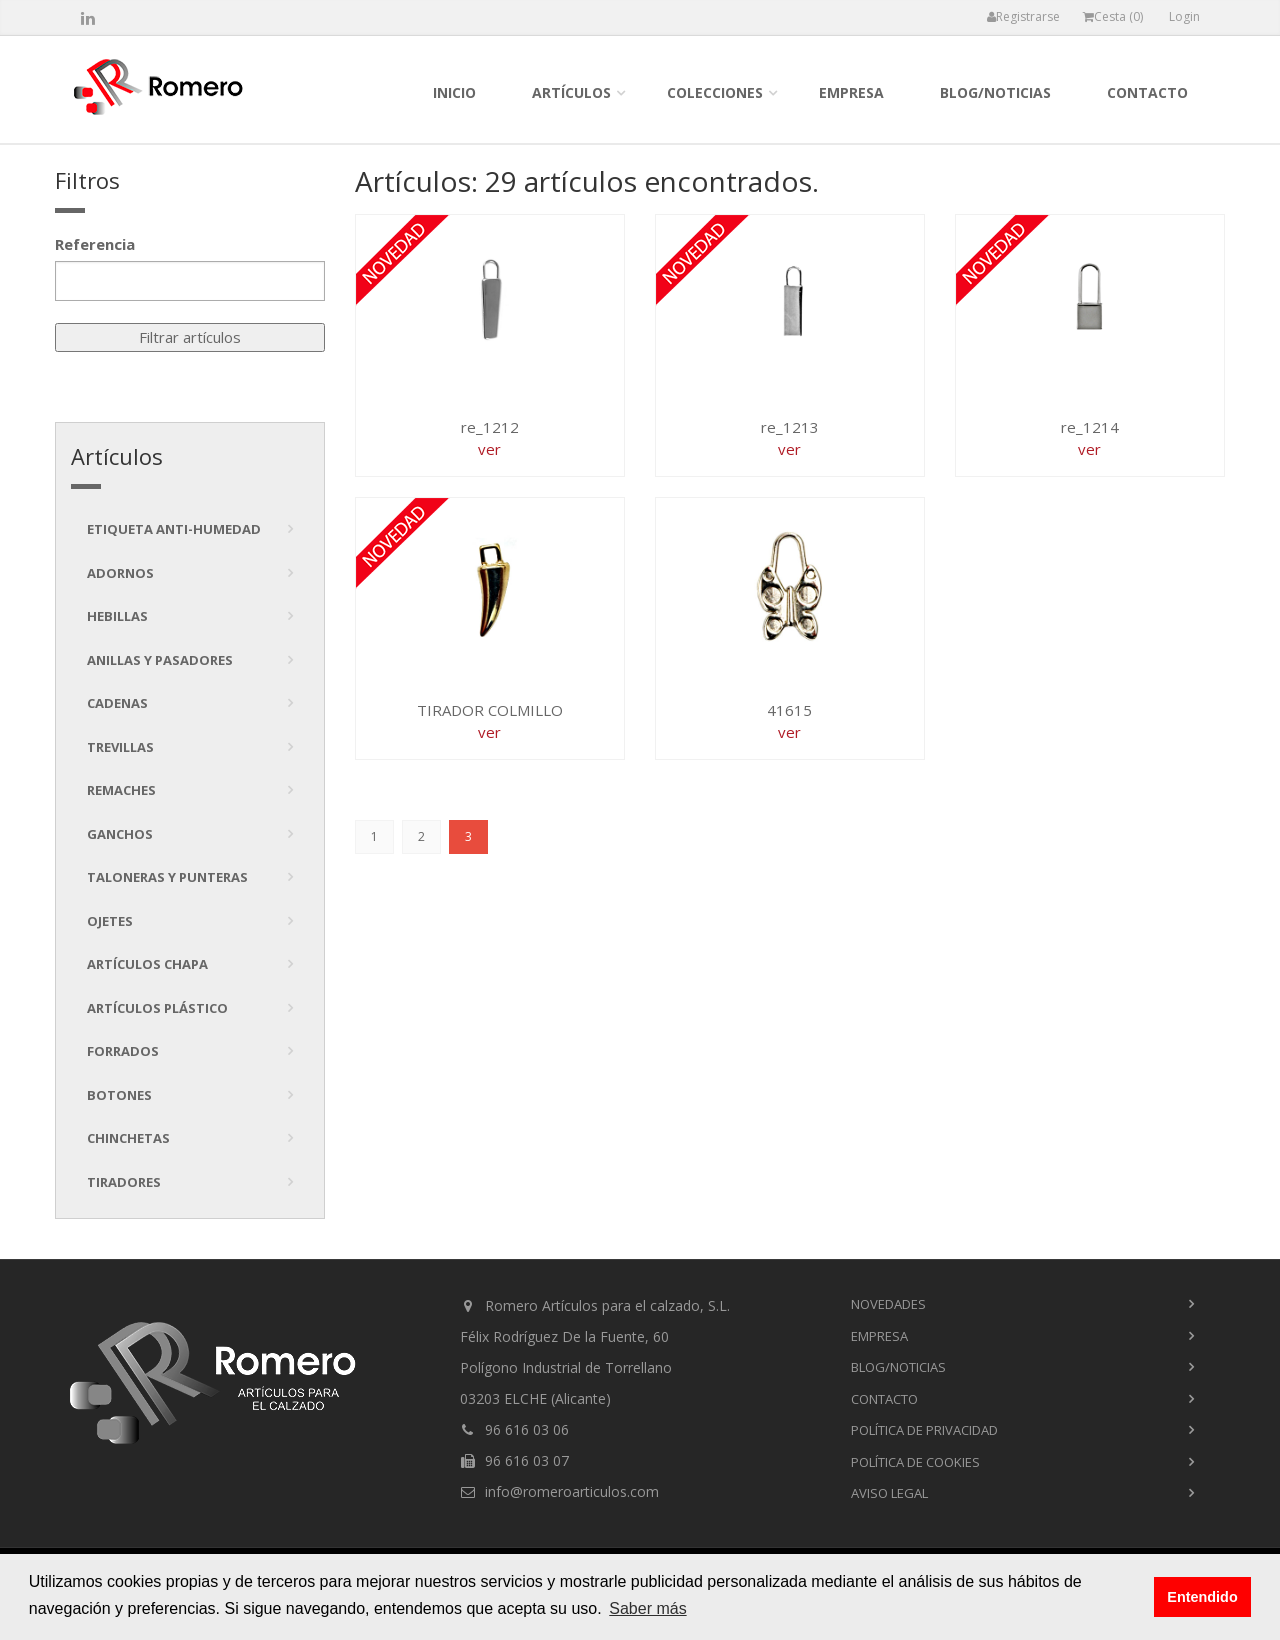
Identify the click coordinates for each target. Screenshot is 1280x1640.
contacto (1147, 92)
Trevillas (120, 747)
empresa (851, 92)
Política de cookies (915, 1462)
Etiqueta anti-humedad (174, 529)
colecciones (715, 92)
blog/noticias (995, 92)
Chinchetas (128, 1138)
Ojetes (110, 921)
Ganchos (120, 834)
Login (1184, 16)
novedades (888, 1304)
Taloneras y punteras (167, 877)
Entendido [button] (1202, 1597)
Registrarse (1023, 16)
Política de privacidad (924, 1430)
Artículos (571, 92)
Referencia (95, 244)
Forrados (123, 1051)
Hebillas (117, 616)
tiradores (124, 1182)
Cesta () (1113, 16)
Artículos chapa (147, 964)
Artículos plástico (157, 1008)
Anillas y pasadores (160, 660)
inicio (454, 92)
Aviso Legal (889, 1493)
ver (489, 449)
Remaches (121, 790)
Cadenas (117, 703)
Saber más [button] (647, 1608)
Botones (119, 1095)
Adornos (120, 573)
